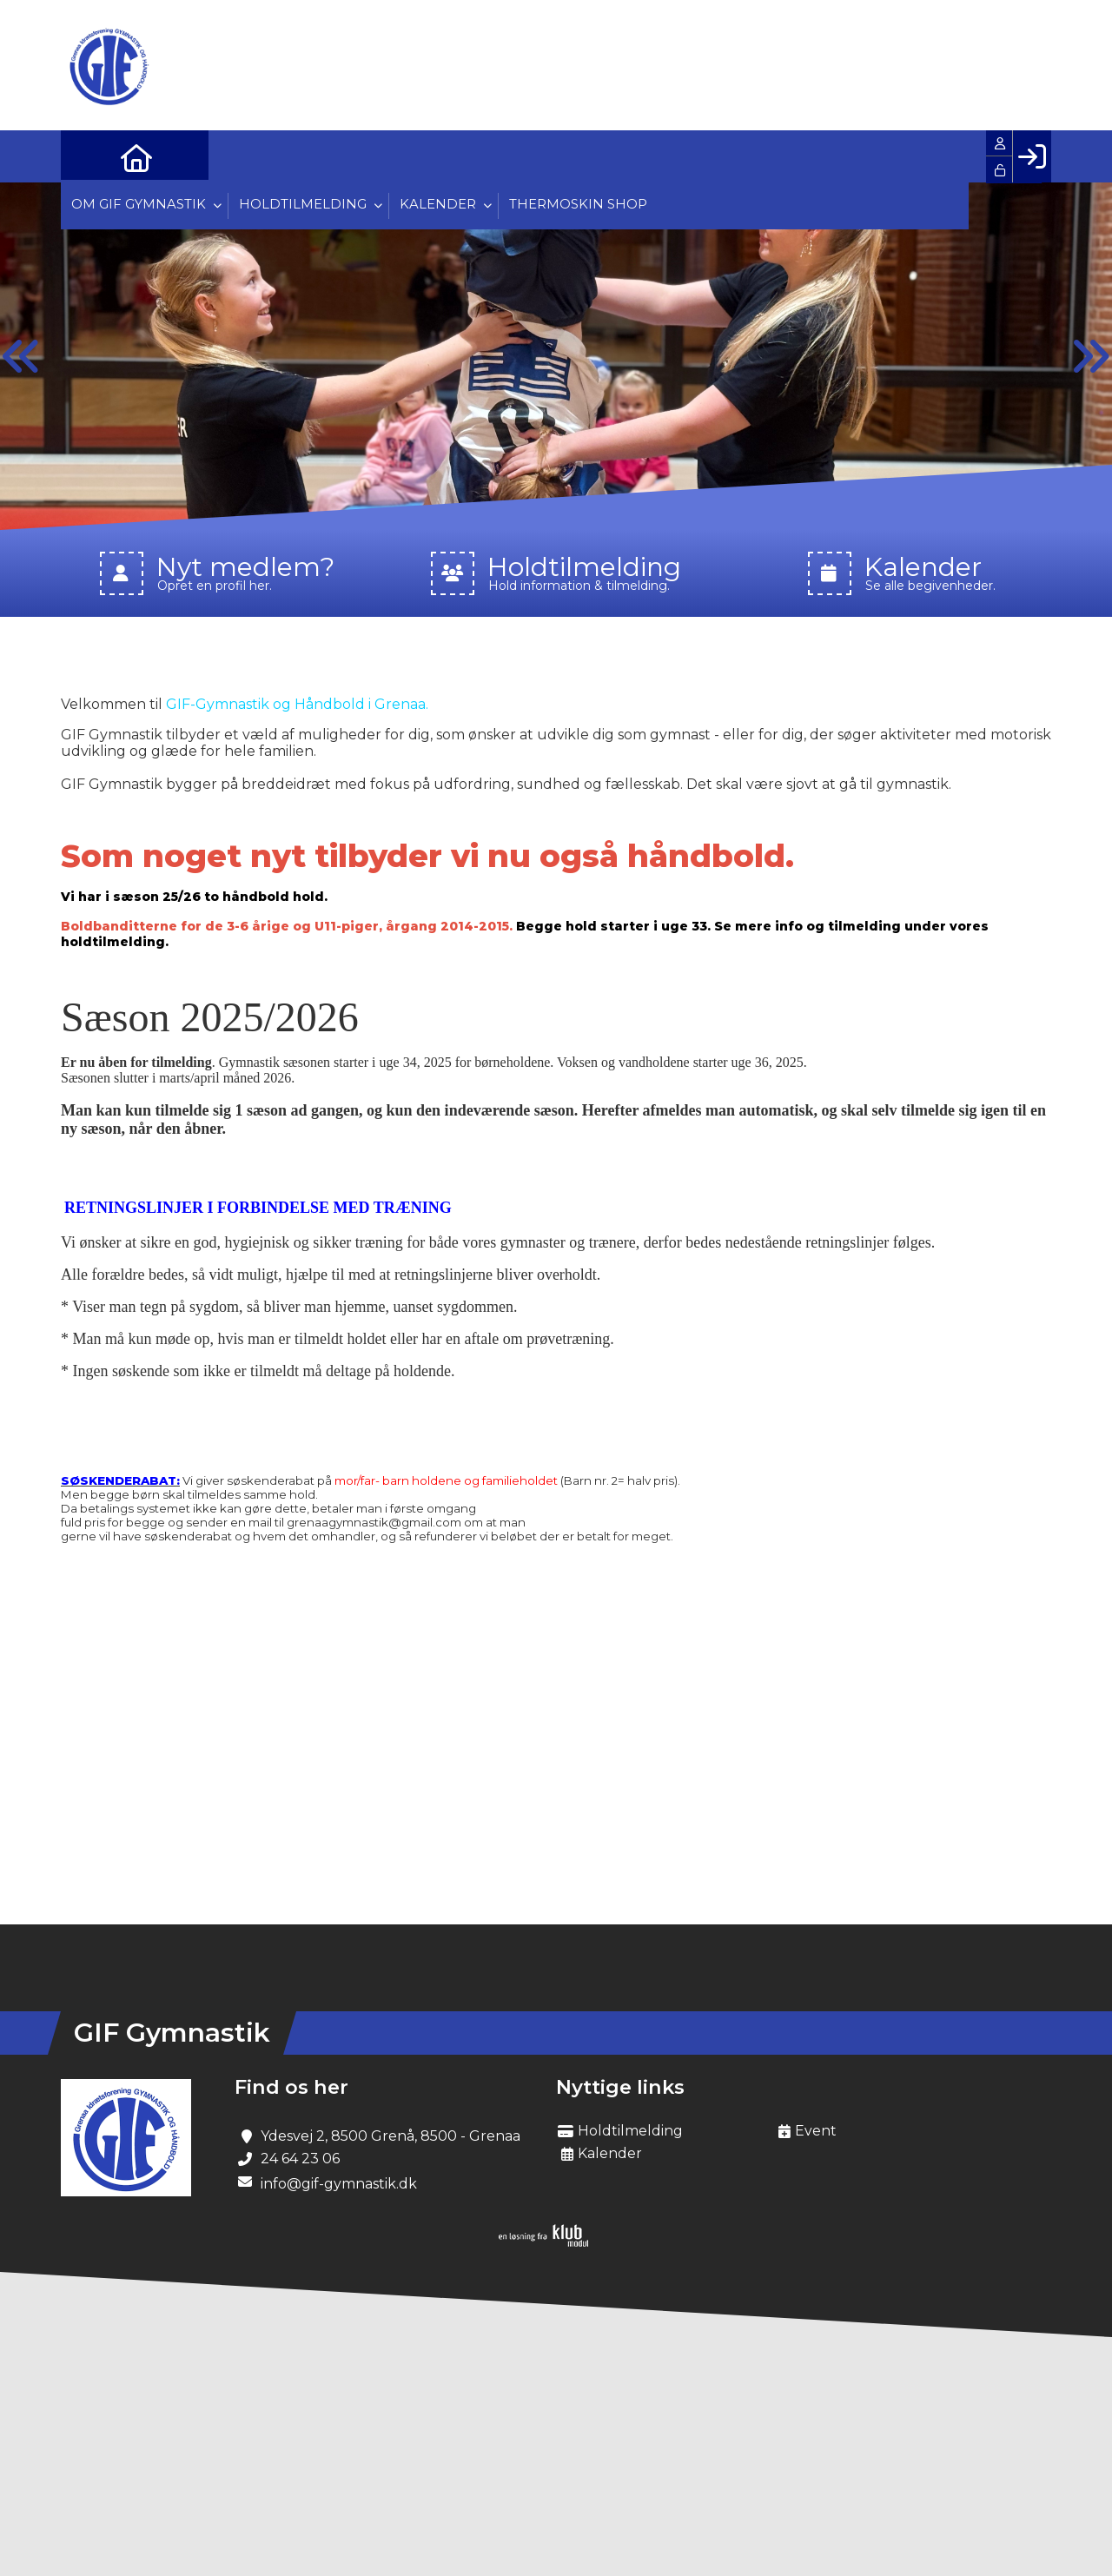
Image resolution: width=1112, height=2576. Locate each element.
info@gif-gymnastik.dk (339, 2183)
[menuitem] (87, 156)
